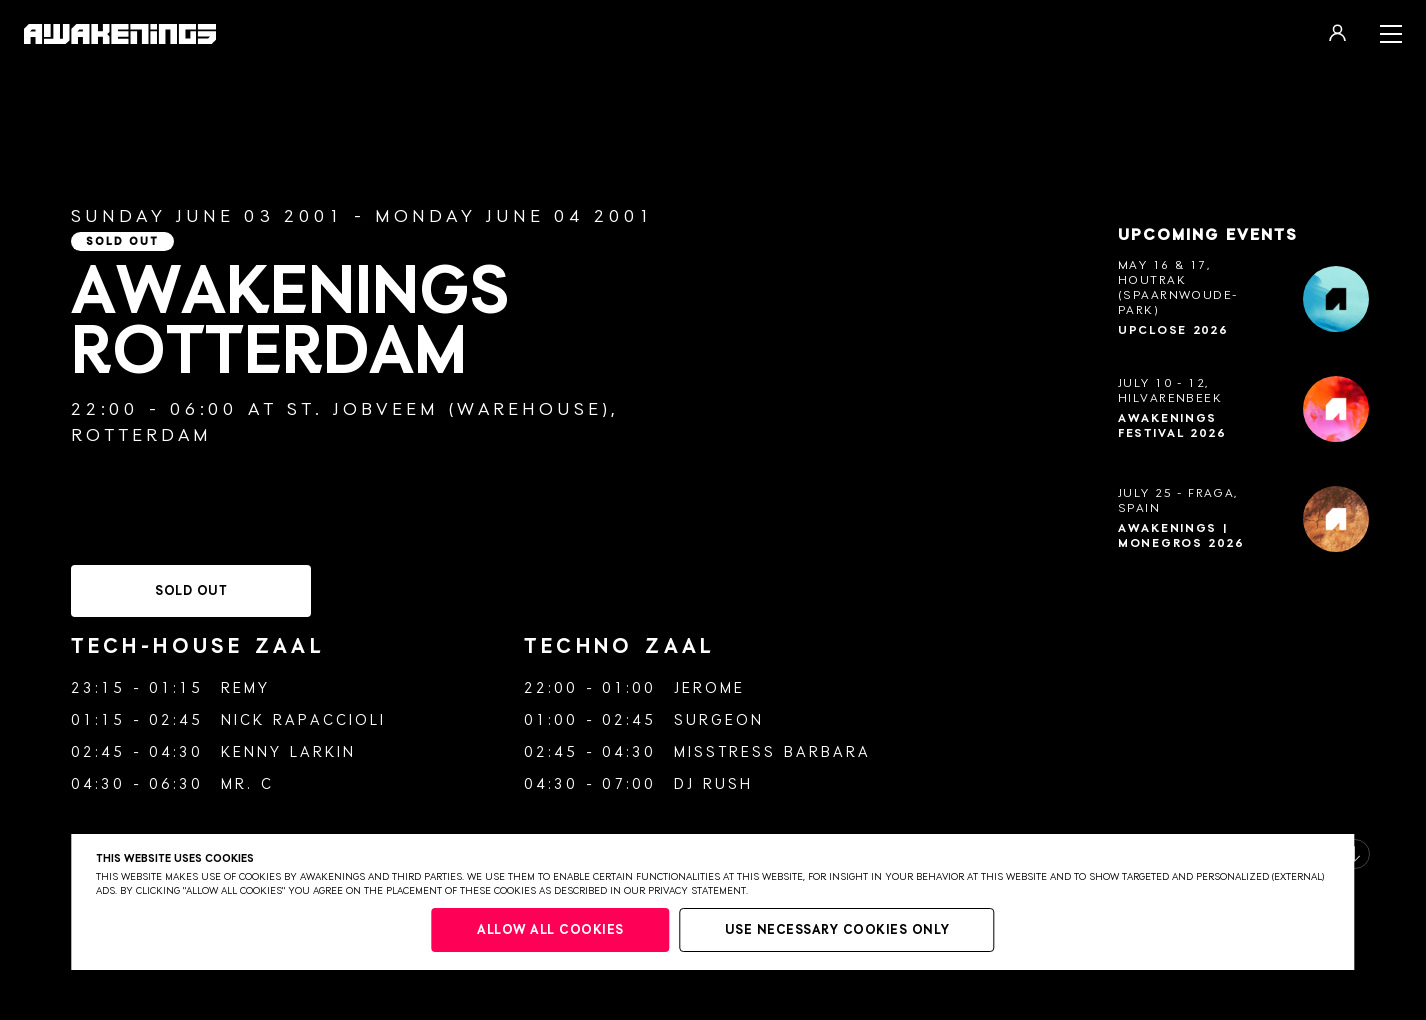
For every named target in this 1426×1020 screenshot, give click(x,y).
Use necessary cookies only (837, 930)
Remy (245, 688)
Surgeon (719, 720)
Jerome (709, 688)
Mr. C (247, 784)
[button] (1355, 854)
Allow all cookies (550, 930)
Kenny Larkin (288, 752)
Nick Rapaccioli (303, 720)
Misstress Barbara (772, 752)
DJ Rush (713, 784)
